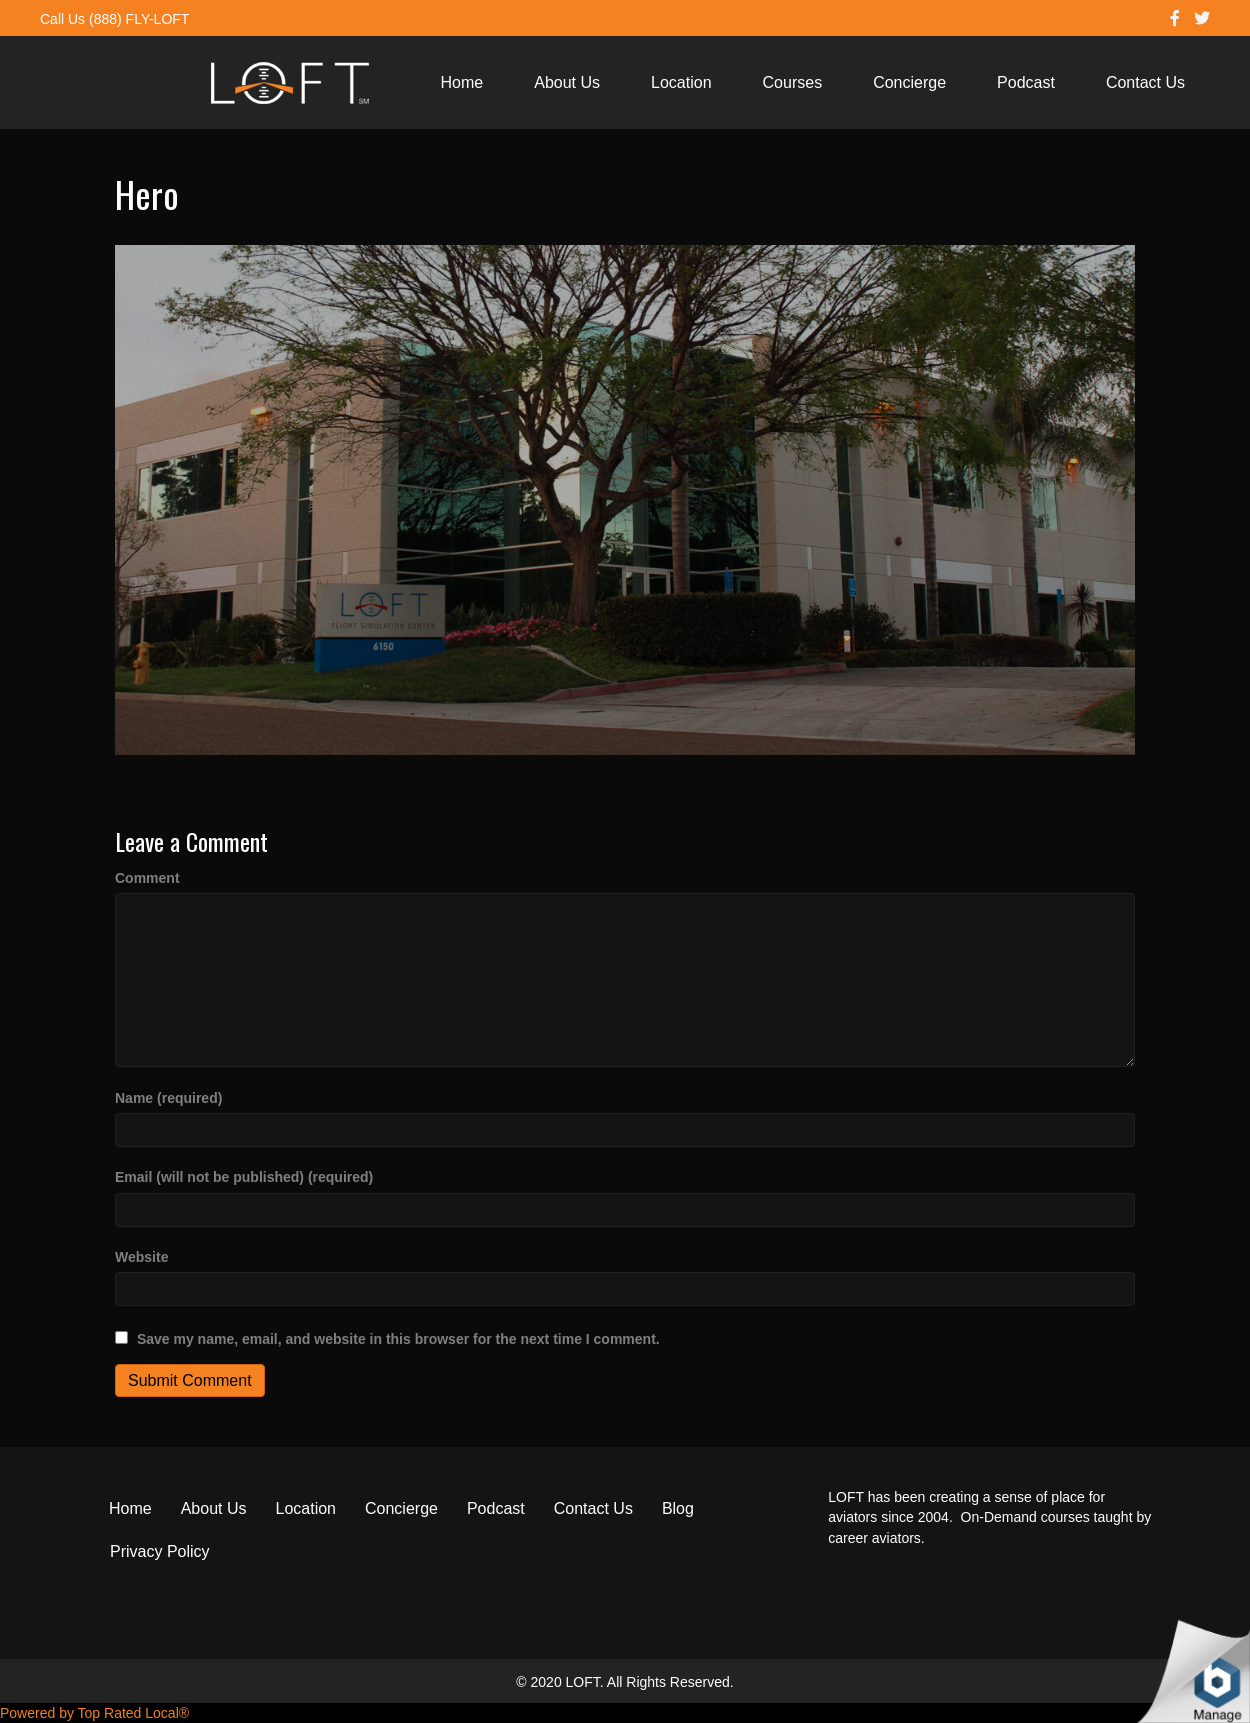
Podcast (1026, 82)
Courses (793, 82)
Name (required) (168, 1098)
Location (681, 82)
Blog (678, 1508)
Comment (147, 878)
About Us (567, 82)
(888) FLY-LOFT (139, 19)
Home (462, 82)
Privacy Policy (160, 1551)
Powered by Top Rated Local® (94, 1713)
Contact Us (1145, 82)
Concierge (909, 82)
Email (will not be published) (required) (244, 1177)
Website (141, 1257)
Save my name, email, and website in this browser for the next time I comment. (398, 1339)
